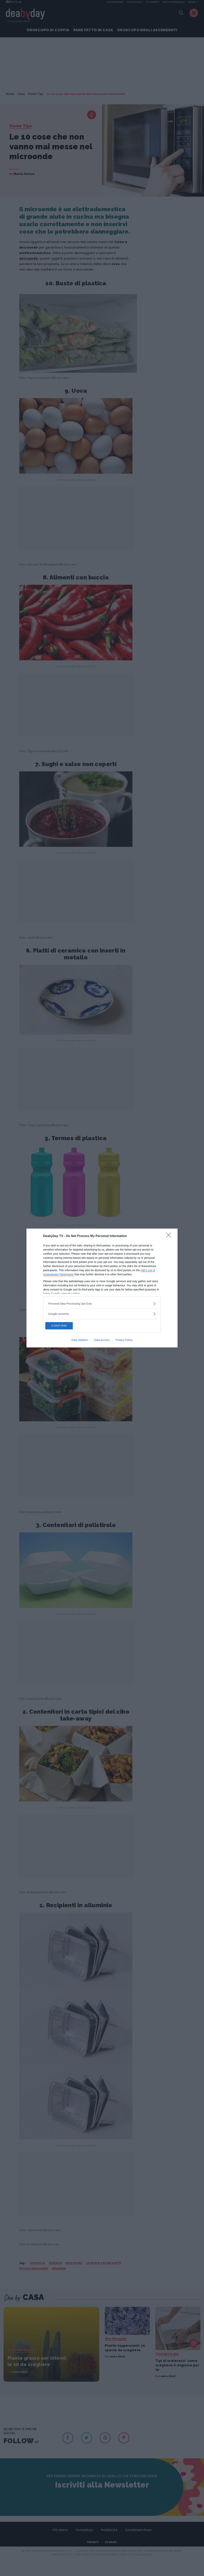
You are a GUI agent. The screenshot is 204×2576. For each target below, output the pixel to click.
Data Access (101, 1340)
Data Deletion (79, 1340)
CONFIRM (64, 1325)
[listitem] (102, 1303)
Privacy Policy (124, 1340)
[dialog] (102, 1288)
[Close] (170, 1236)
